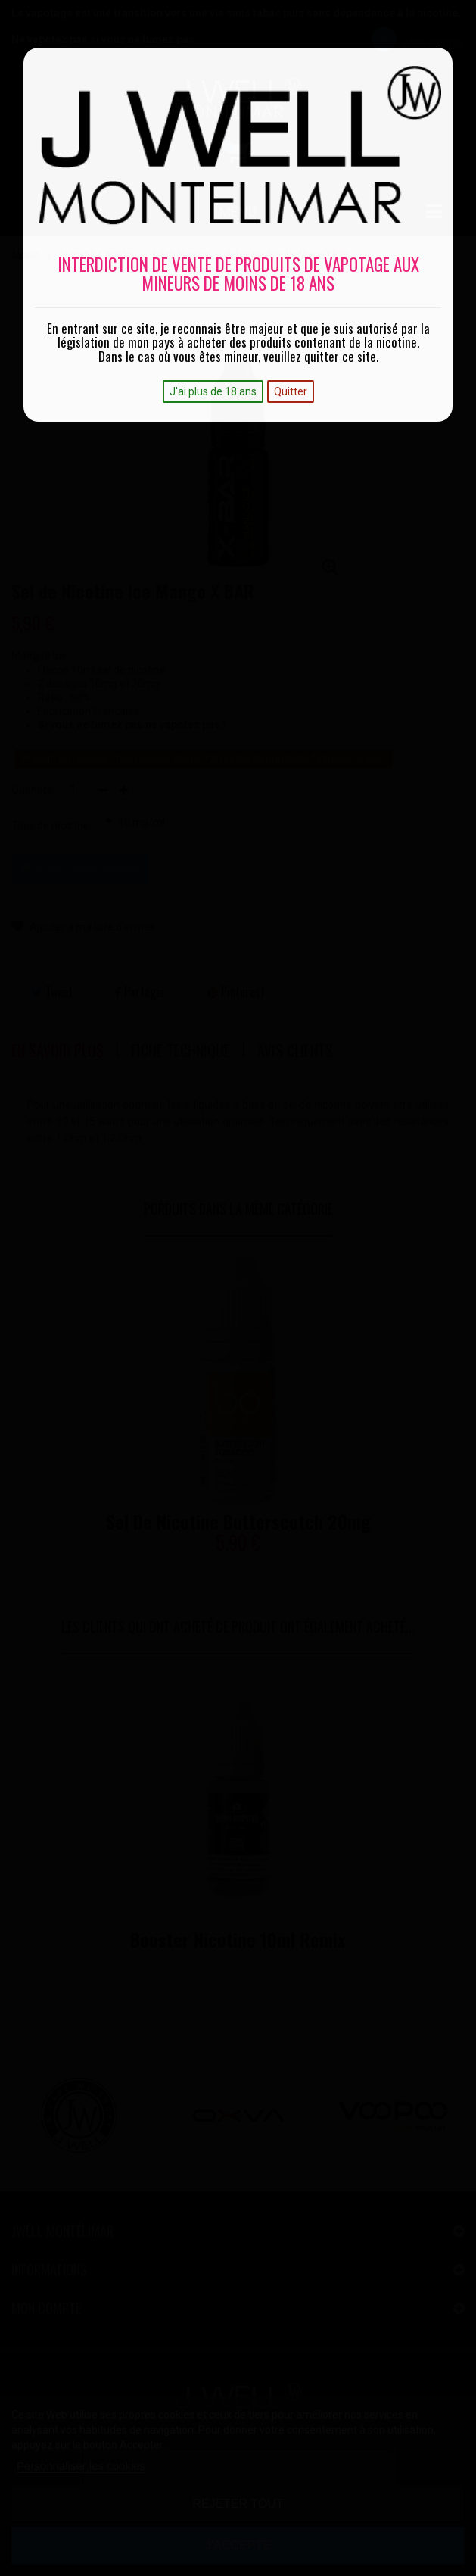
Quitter (290, 391)
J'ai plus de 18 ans (213, 391)
